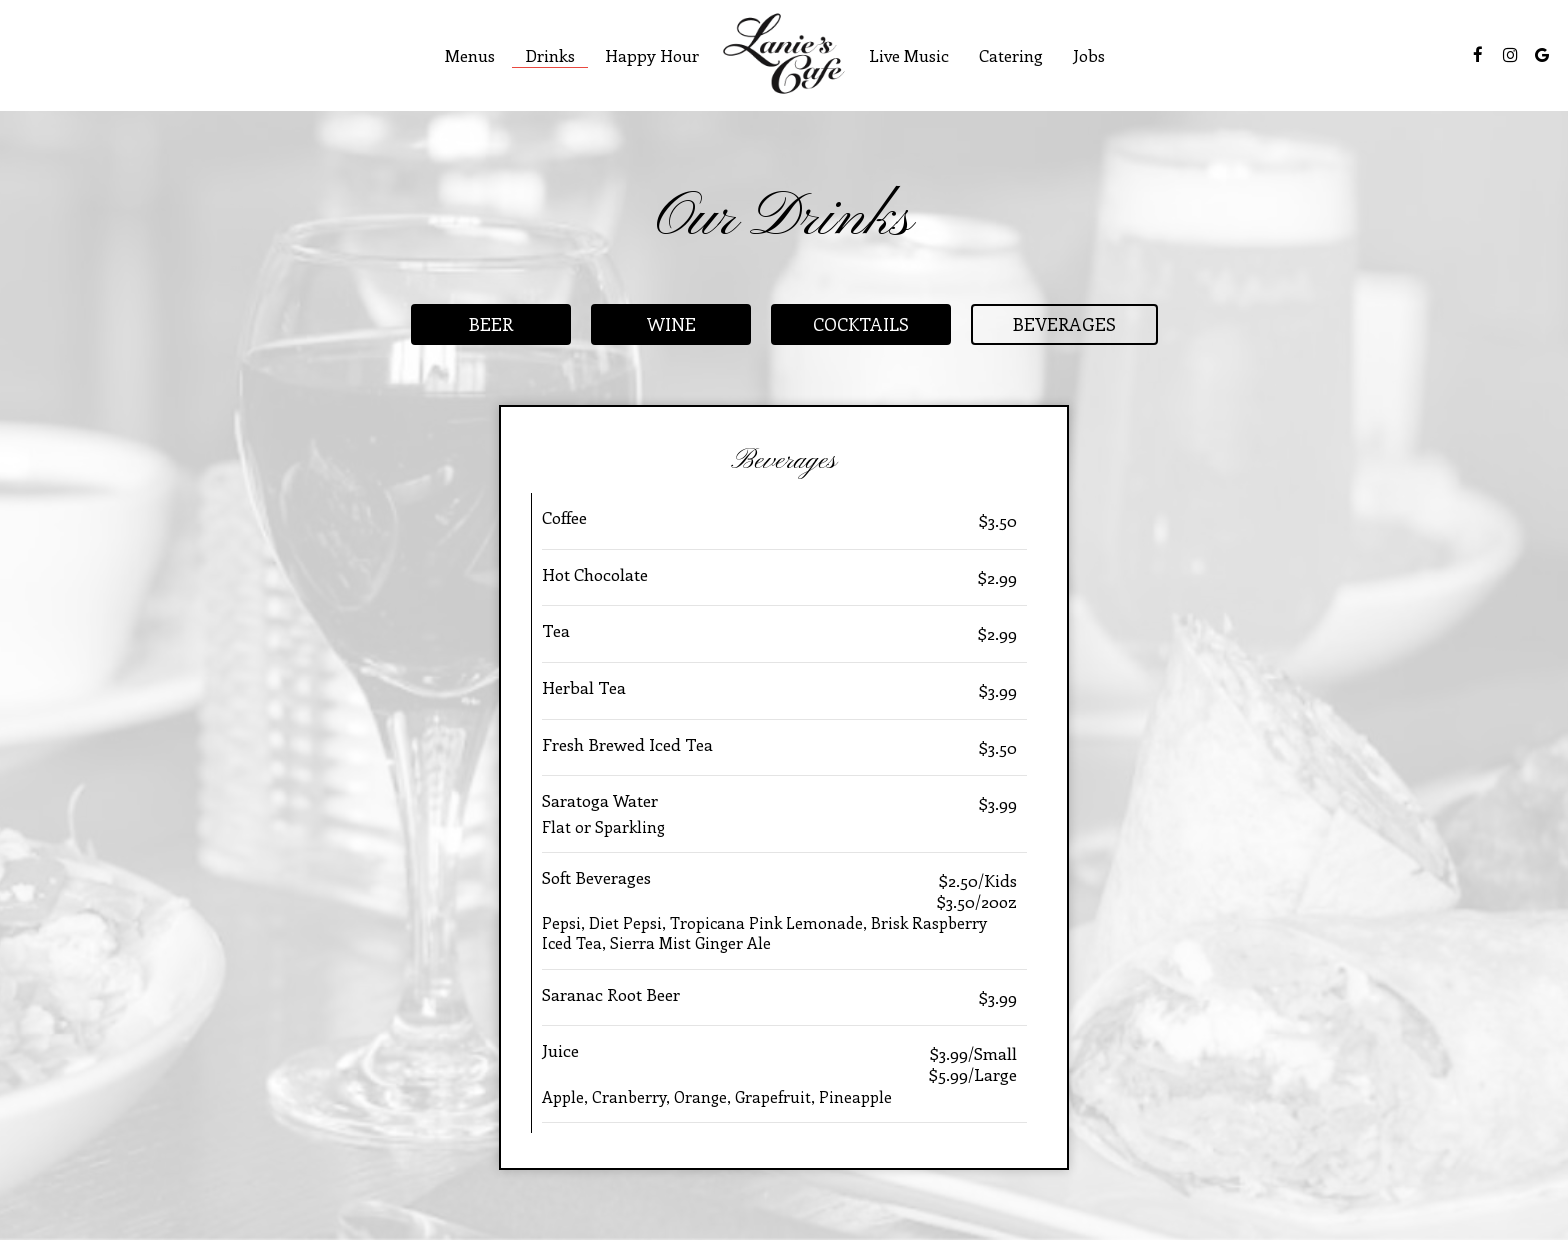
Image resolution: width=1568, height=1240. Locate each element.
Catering (1011, 55)
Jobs (1089, 55)
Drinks (550, 55)
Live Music (909, 55)
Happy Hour (652, 55)
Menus (470, 55)
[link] (784, 53)
